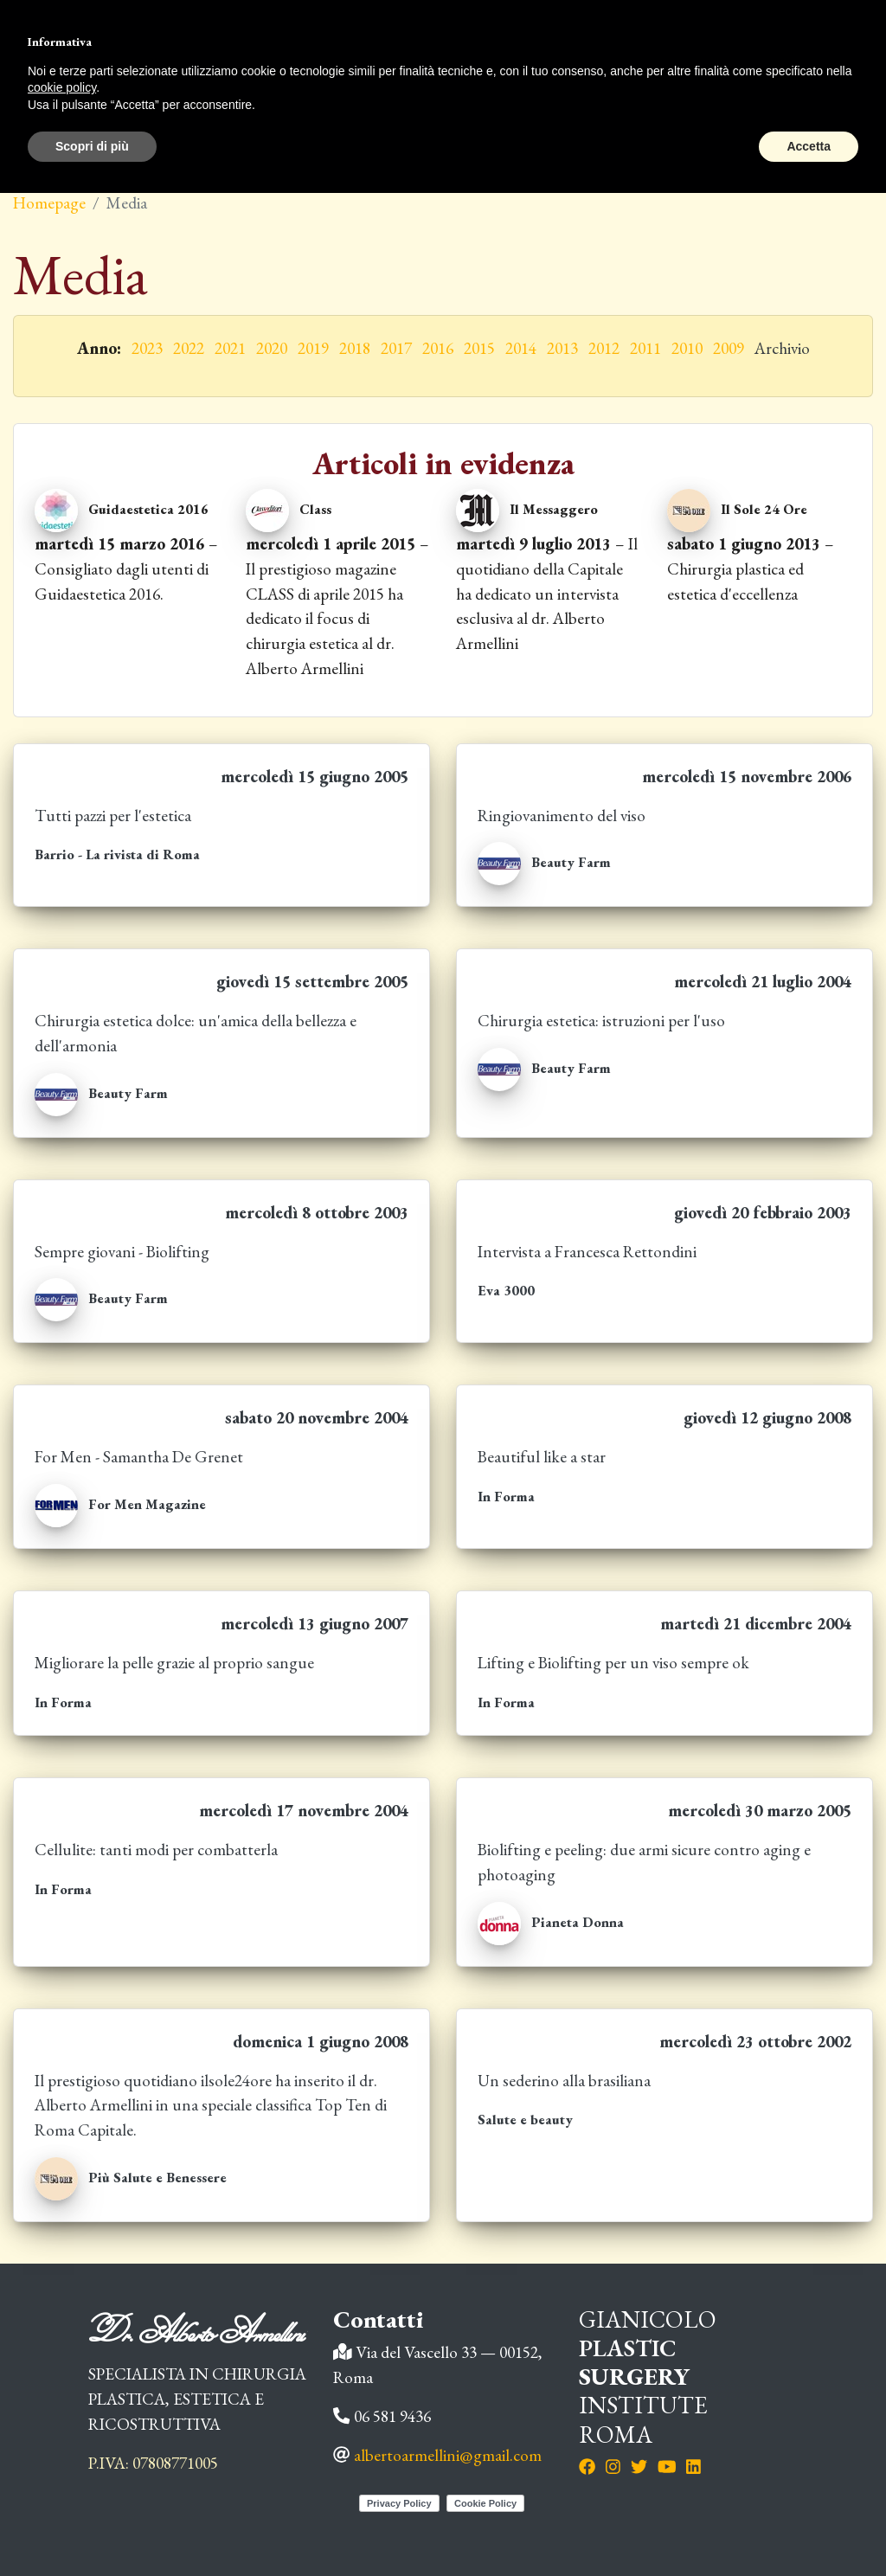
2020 (271, 348)
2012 (604, 348)
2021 (230, 348)
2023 (147, 348)
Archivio (782, 348)
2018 (354, 348)
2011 (645, 348)
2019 (313, 348)
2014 (520, 348)
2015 (479, 348)
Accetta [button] (808, 146)
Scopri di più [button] (92, 146)
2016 (437, 348)
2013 (562, 348)
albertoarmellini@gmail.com (448, 2455)
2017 (396, 348)
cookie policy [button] (62, 87)
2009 (728, 348)
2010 (687, 348)
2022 (188, 348)
